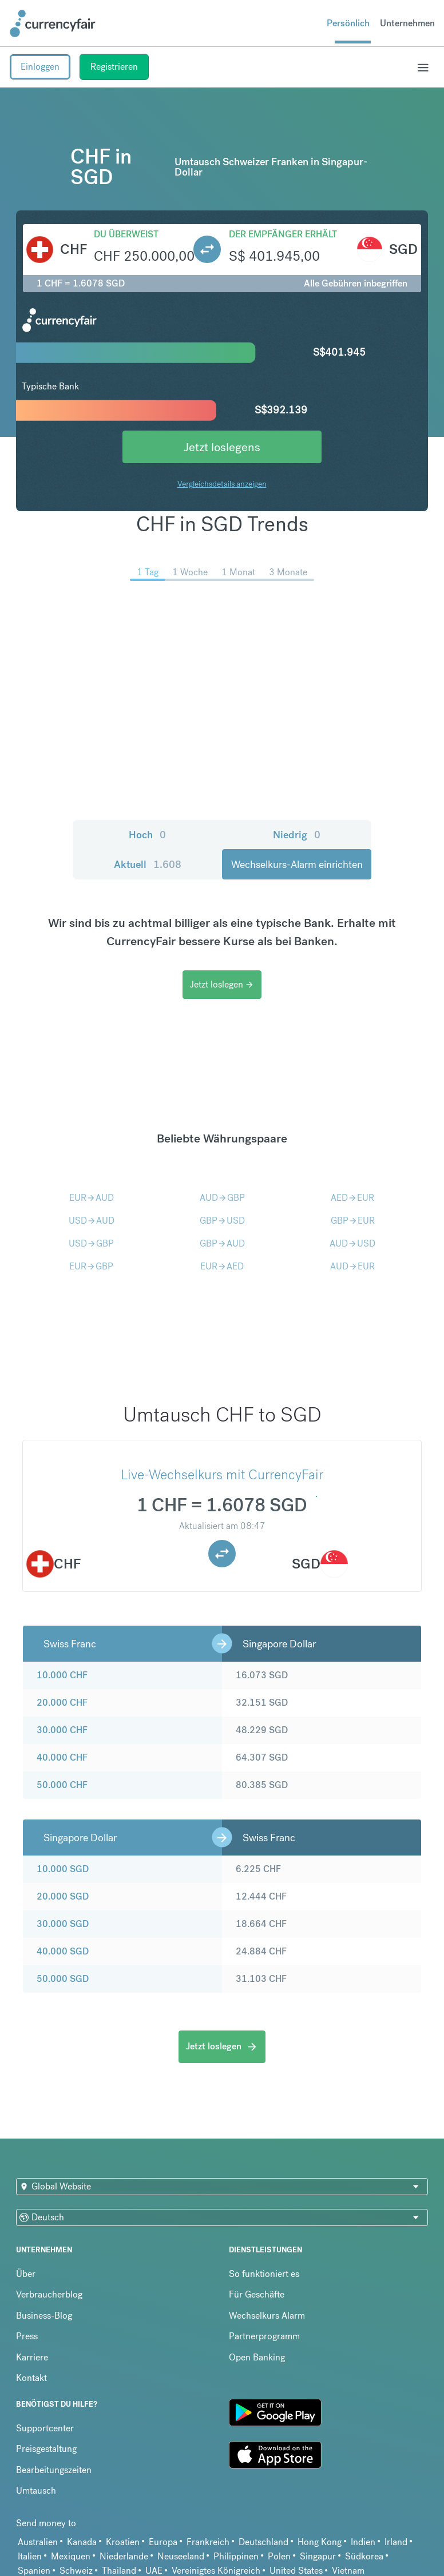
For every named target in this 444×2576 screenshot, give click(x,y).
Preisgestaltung (46, 2449)
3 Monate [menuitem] (288, 572)
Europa (163, 2542)
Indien (363, 2542)
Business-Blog (44, 2316)
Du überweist (126, 234)
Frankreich (208, 2542)
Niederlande (124, 2556)
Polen (279, 2556)
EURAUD (91, 1198)
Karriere (32, 2357)
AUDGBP (222, 1198)
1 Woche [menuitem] (190, 572)
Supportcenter (45, 2428)
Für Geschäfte (256, 2294)
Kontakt (31, 2378)
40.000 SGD (63, 1951)
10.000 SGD (63, 1869)
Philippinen (236, 2556)
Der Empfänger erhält (283, 234)
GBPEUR (353, 1221)
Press (27, 2336)
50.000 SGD (63, 1979)
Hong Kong (320, 2542)
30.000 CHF (62, 1730)
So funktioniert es (264, 2274)
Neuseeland (180, 2556)
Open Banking (257, 2357)
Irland (395, 2542)
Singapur (318, 2556)
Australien (38, 2542)
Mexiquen (70, 2556)
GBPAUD (222, 1243)
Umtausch (36, 2491)
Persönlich (348, 23)
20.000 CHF (62, 1703)
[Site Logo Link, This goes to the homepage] (53, 23)
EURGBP (91, 1266)
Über (25, 2274)
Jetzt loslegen (222, 984)
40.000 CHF (62, 1757)
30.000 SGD (63, 1924)
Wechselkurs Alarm (267, 2316)
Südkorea (364, 2556)
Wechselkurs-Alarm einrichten (297, 864)
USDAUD (91, 1221)
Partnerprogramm (264, 2336)
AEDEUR (352, 1198)
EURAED (222, 1266)
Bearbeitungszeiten (54, 2470)
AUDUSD (352, 1243)
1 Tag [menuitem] (147, 572)
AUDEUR (352, 1266)
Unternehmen (407, 23)
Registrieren (114, 67)
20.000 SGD (63, 1896)
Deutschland (263, 2542)
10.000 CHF (62, 1675)
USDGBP (91, 1243)
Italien (30, 2556)
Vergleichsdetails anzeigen (222, 484)
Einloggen (40, 67)
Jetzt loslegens (222, 447)
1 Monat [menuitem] (238, 572)
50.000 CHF (62, 1785)
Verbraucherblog (49, 2294)
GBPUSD (222, 1221)
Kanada (82, 2542)
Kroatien (123, 2542)
